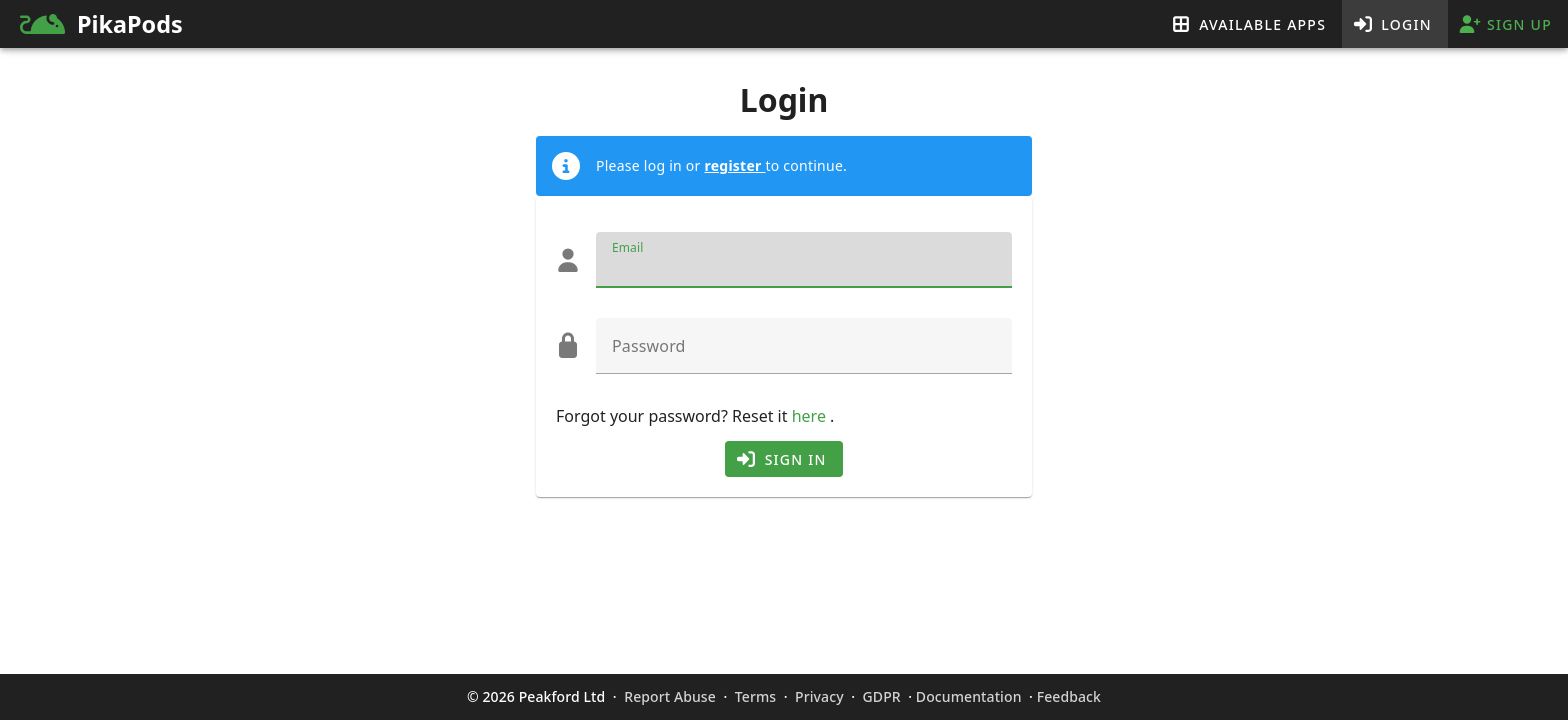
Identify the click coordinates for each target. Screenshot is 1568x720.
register (734, 165)
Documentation (969, 696)
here (811, 416)
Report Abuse (669, 696)
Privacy (819, 696)
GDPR (882, 696)
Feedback (1069, 696)
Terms (755, 696)
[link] (305, 24)
